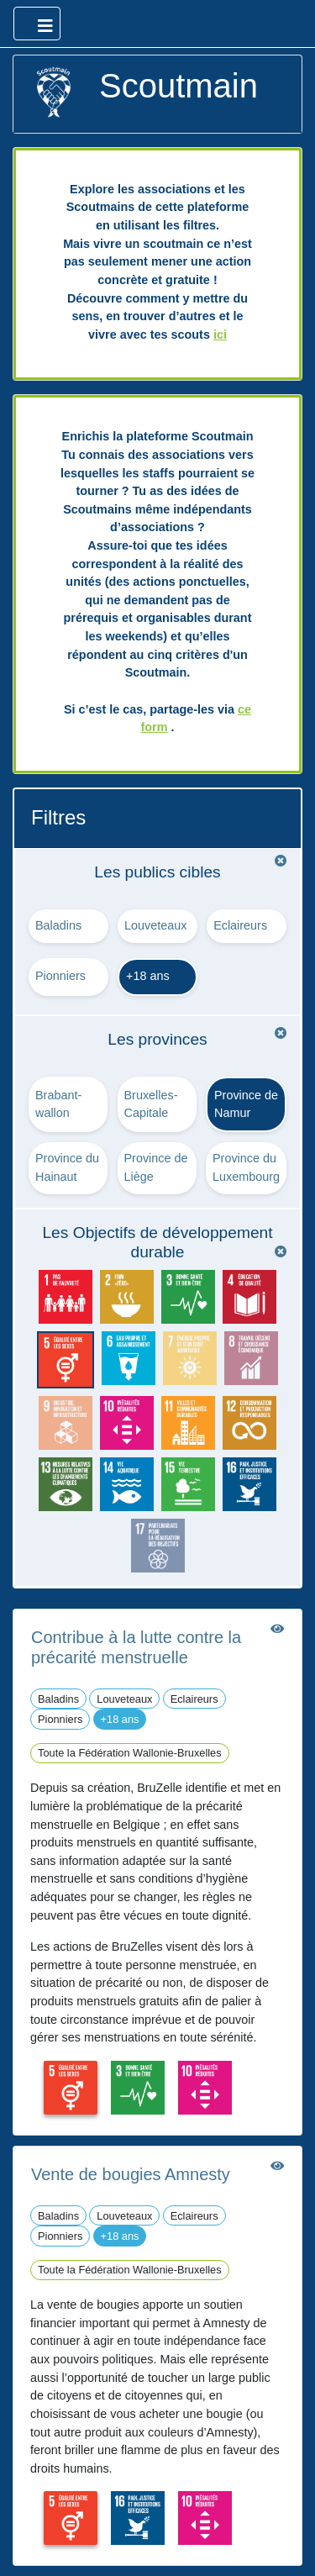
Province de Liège (156, 1167)
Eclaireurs (240, 925)
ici (220, 334)
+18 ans (148, 975)
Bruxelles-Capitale (151, 1104)
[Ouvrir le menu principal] (36, 23)
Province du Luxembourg (246, 1167)
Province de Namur (246, 1104)
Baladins (58, 925)
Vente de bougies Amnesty (130, 2174)
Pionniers (60, 975)
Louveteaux (155, 925)
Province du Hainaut (67, 1167)
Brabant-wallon (58, 1104)
